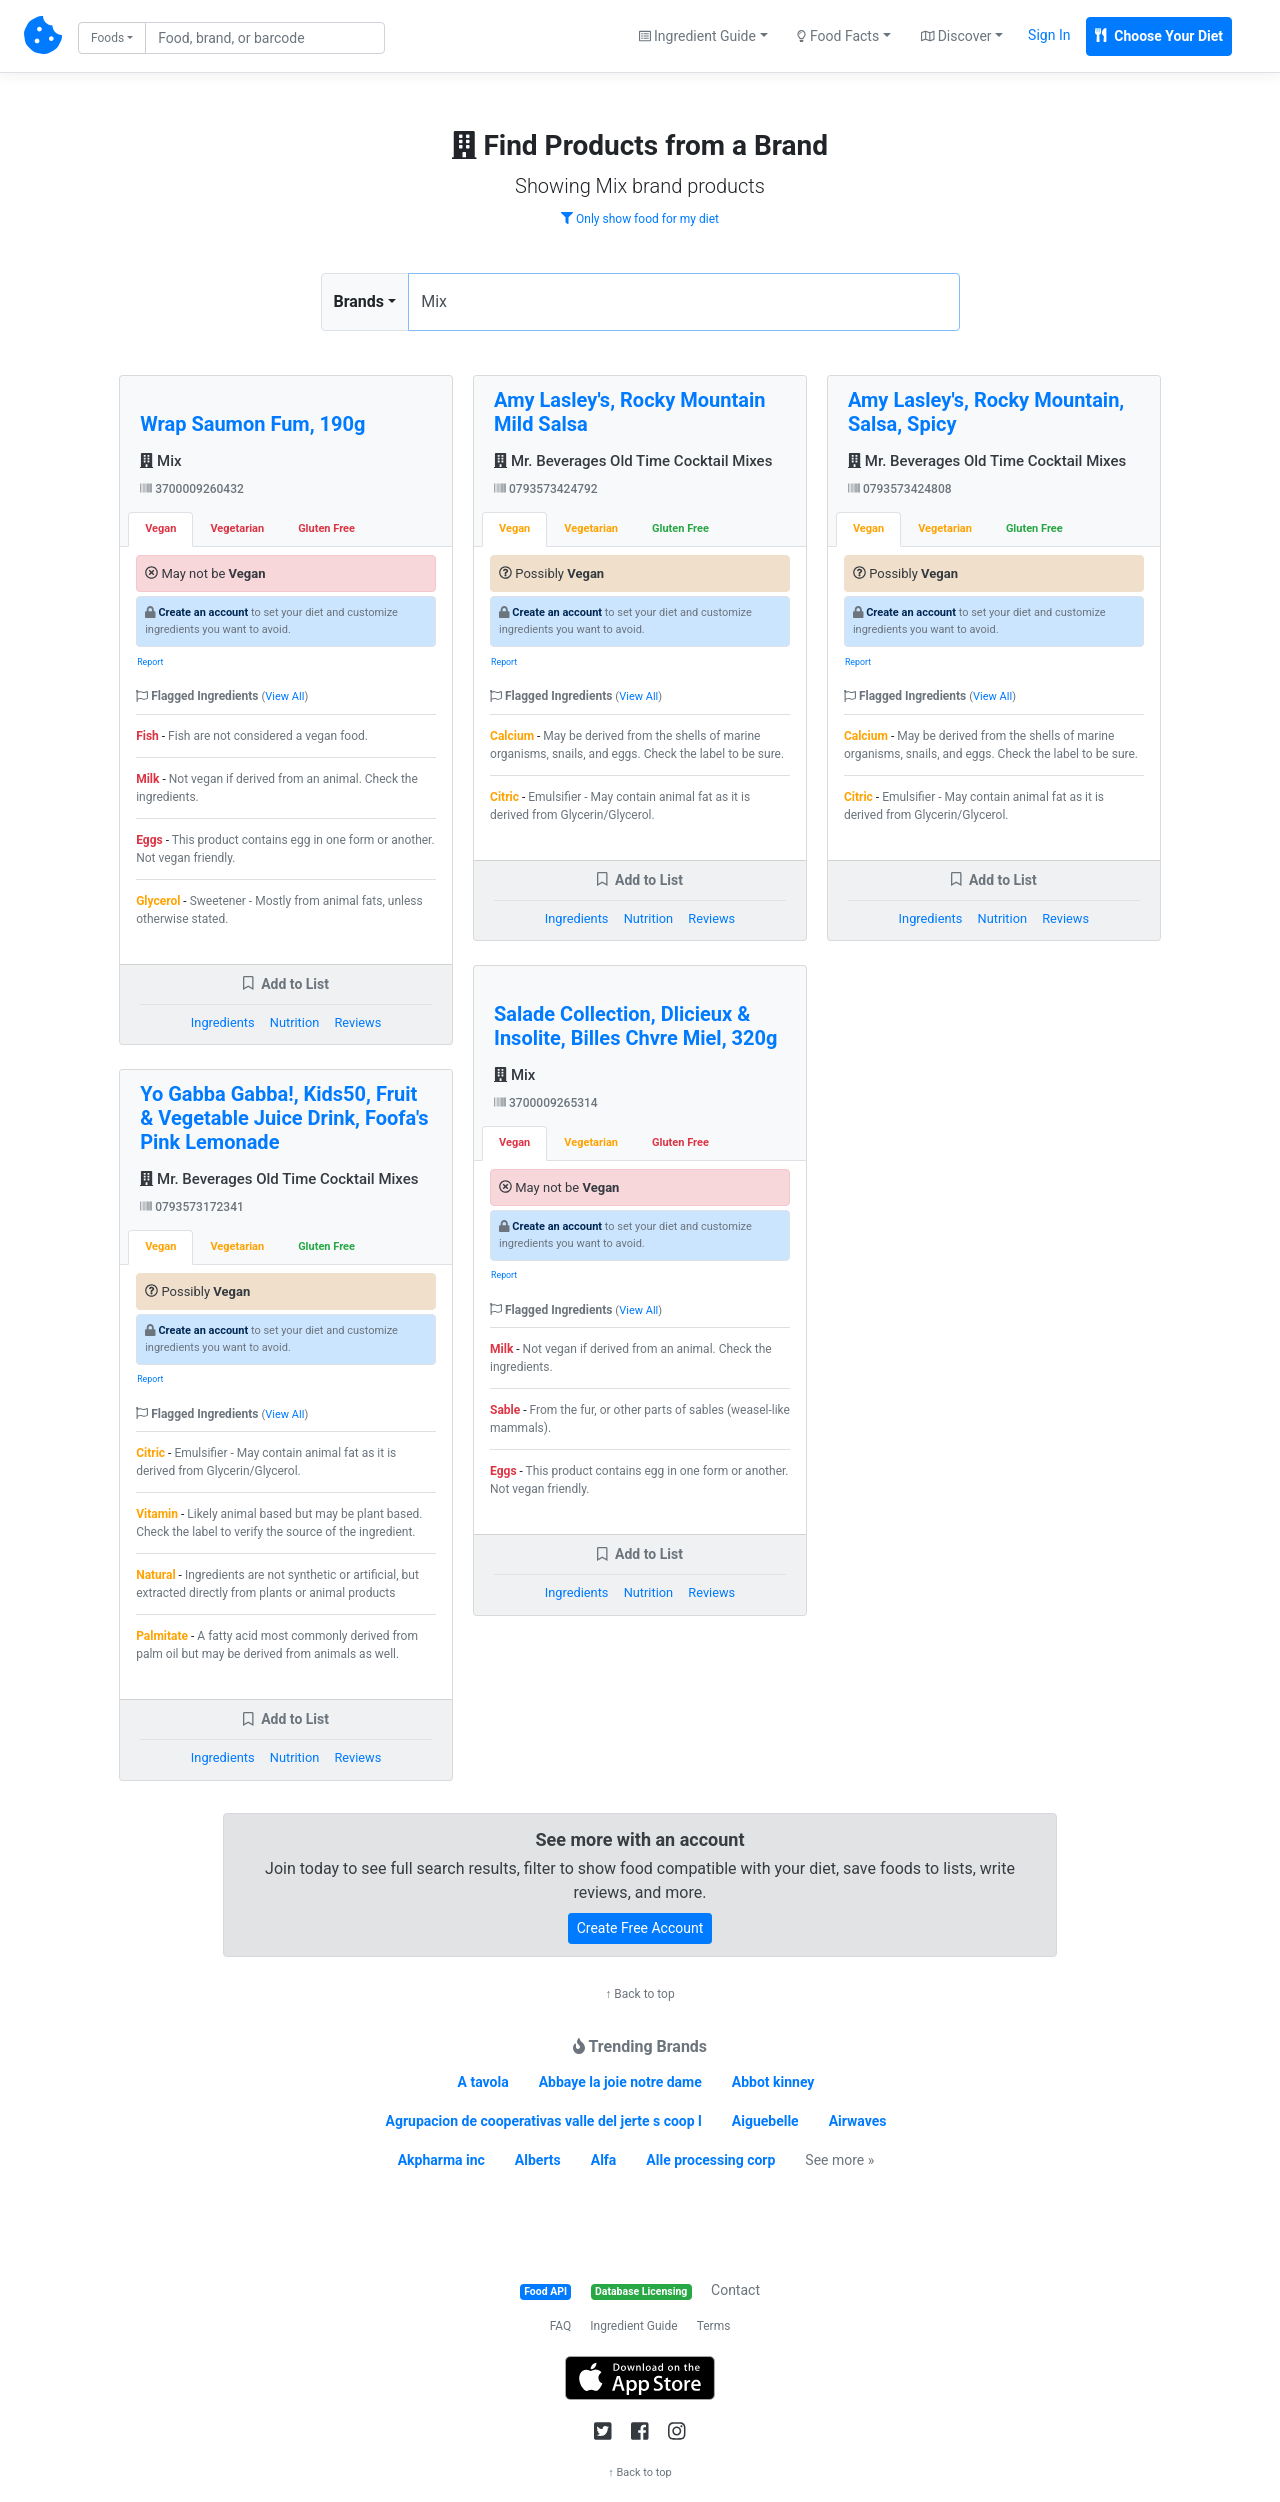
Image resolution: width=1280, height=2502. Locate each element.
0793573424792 (546, 489)
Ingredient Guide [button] (697, 36)
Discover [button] (956, 36)
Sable (505, 1410)
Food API (545, 2291)
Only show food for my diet (640, 219)
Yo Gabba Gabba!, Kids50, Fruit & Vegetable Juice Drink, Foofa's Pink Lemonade (284, 1118)
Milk (147, 779)
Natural (155, 1575)
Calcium (512, 736)
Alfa (604, 2160)
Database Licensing (641, 2291)
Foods (107, 38)
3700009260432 (192, 489)
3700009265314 (546, 1103)
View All (284, 696)
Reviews (357, 1022)
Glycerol (158, 901)
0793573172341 (192, 1207)
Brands (359, 301)
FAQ (561, 2326)
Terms (714, 2326)
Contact (735, 2290)
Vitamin (157, 1514)
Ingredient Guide (633, 2326)
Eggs (149, 840)
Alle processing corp (710, 2160)
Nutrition (294, 1022)
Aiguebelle (765, 2121)
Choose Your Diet (1159, 36)
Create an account (203, 612)
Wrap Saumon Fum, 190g (252, 424)
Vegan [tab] (160, 528)
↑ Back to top (639, 1994)
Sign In (1049, 35)
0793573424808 (900, 489)
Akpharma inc (441, 2160)
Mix (160, 461)
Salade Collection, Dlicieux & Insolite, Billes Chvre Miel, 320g (635, 1026)
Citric (150, 1453)
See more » (839, 2160)
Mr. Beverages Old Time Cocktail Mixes (279, 1179)
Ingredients (223, 1022)
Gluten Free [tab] (326, 528)
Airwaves (858, 2121)
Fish (147, 736)
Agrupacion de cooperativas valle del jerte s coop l (544, 2121)
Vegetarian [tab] (237, 528)
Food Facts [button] (838, 36)
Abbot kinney (773, 2082)
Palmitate (162, 1636)
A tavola (483, 2082)
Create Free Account (640, 1928)
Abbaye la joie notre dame (620, 2082)
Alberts (538, 2160)
